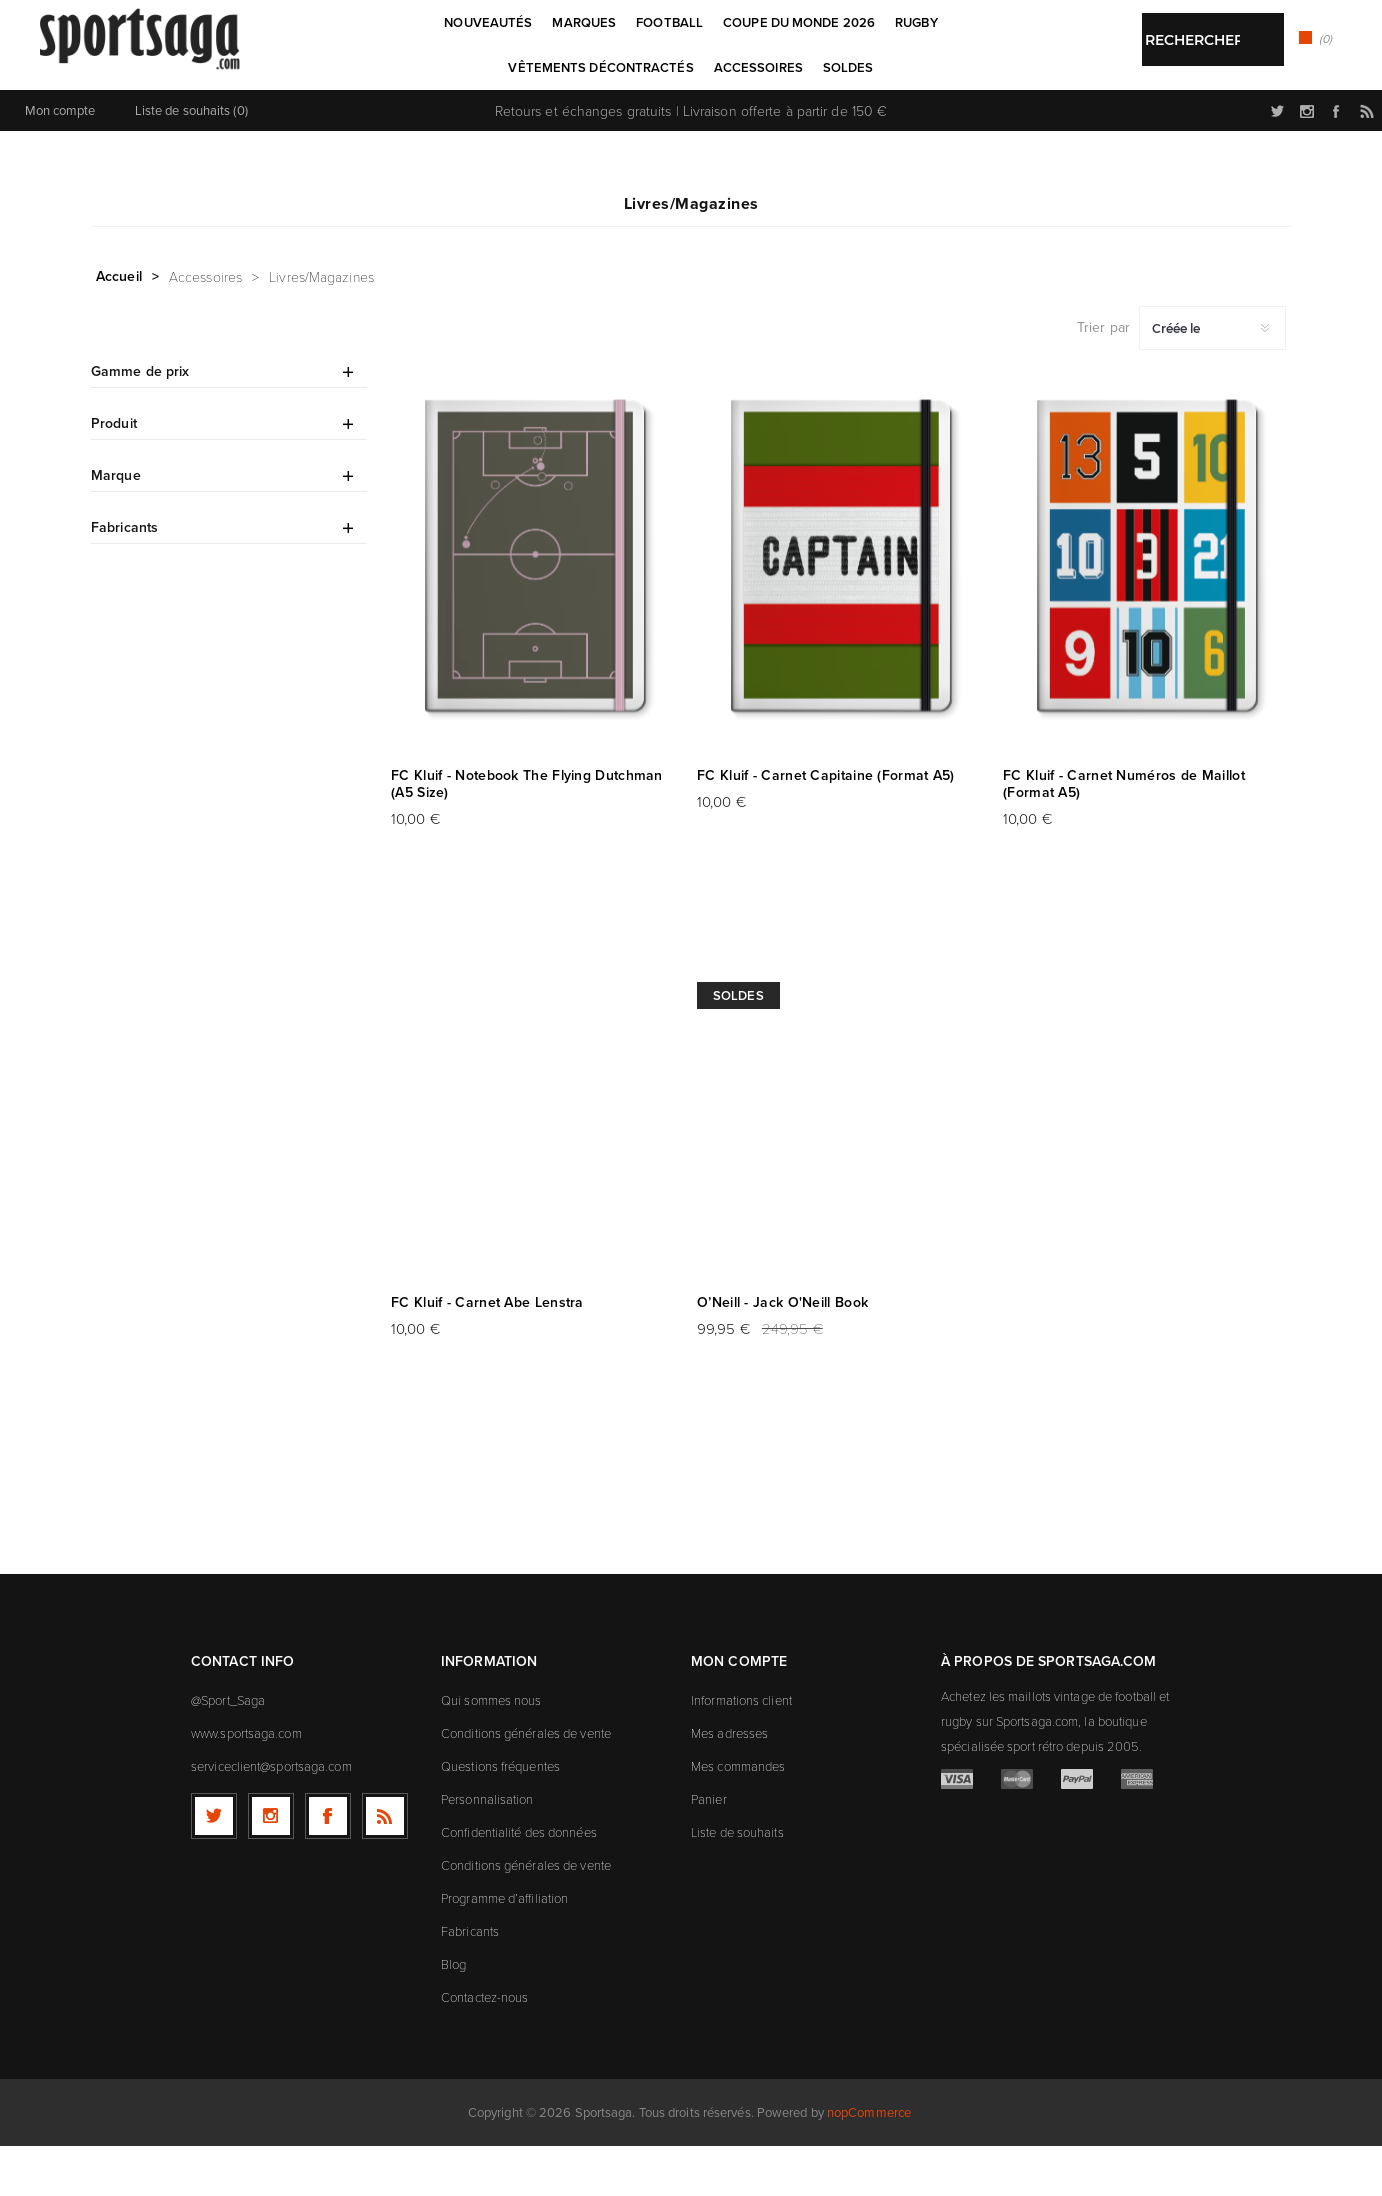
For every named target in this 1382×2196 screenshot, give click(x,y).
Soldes (738, 1045)
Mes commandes (738, 1816)
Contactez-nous (484, 2047)
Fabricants (124, 577)
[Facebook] (328, 1866)
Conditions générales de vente (526, 1783)
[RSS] (385, 1866)
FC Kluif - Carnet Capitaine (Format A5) (826, 825)
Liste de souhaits (737, 1882)
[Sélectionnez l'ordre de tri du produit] (1212, 378)
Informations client (741, 1750)
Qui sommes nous (491, 1750)
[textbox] (670, 117)
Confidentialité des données (519, 1882)
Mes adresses (729, 1783)
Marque (116, 525)
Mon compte (60, 160)
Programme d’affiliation (504, 1948)
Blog (453, 2014)
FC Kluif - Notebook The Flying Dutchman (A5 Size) (527, 834)
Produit (114, 473)
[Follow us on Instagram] (271, 1866)
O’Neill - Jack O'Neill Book (782, 1352)
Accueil (119, 326)
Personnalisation (487, 1849)
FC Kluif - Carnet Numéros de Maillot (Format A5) (1124, 834)
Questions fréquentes (500, 1816)
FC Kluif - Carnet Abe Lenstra (487, 1352)
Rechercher (739, 116)
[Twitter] (214, 1866)
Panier (709, 1849)
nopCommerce (869, 2162)
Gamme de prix (140, 421)
